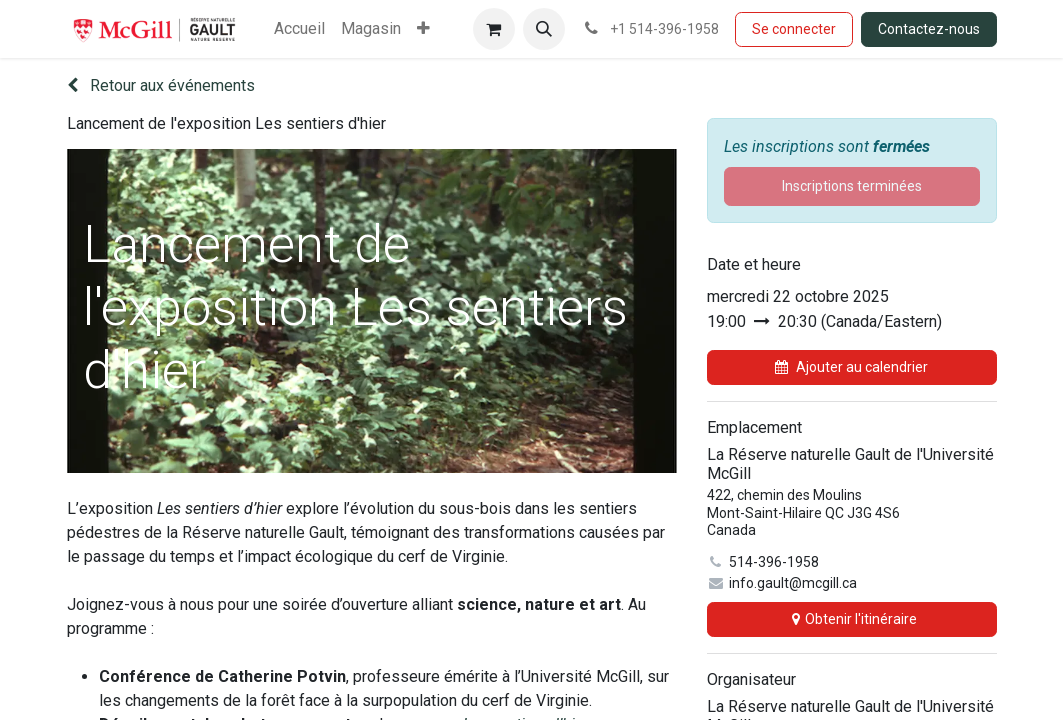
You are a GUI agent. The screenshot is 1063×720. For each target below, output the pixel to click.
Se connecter (794, 29)
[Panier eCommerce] (494, 29)
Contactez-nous (929, 29)
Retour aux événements (161, 85)
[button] (544, 29)
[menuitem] (299, 29)
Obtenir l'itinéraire (852, 619)
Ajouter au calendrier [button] (851, 367)
